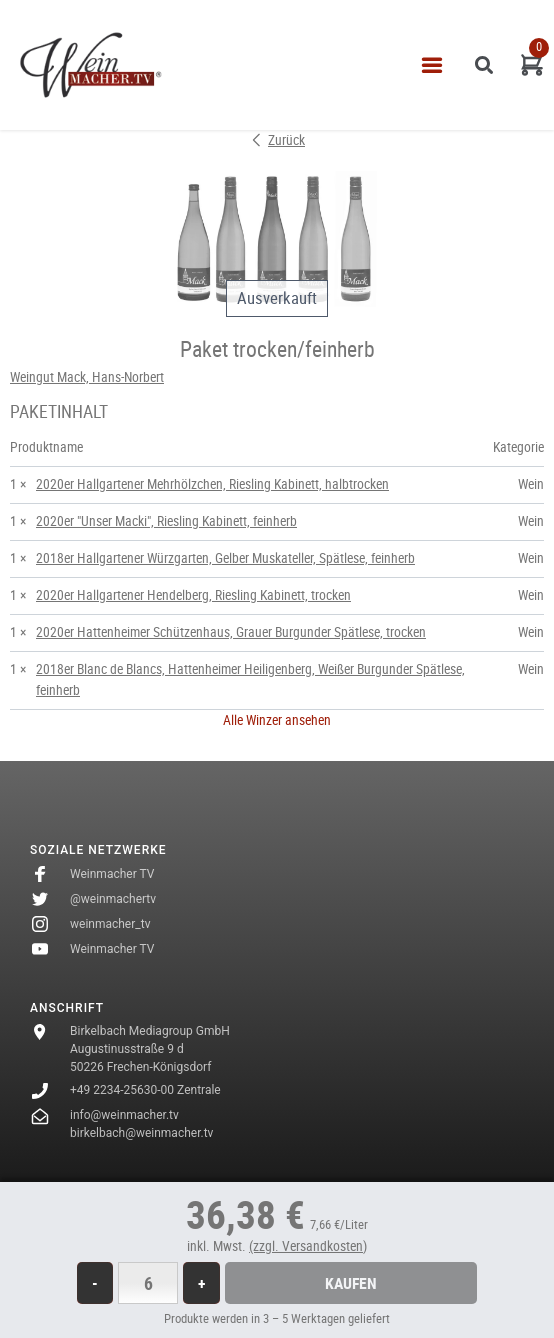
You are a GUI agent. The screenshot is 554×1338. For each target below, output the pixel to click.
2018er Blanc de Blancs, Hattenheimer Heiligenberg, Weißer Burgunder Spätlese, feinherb (250, 679)
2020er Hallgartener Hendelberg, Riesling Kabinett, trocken (193, 595)
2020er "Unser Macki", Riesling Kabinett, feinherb (166, 521)
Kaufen (351, 1283)
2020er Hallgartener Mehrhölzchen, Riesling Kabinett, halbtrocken (212, 484)
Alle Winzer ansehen (277, 720)
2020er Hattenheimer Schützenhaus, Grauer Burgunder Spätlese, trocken (231, 632)
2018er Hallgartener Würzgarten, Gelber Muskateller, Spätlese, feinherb (225, 558)
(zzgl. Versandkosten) (308, 1246)
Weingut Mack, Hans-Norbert (87, 377)
